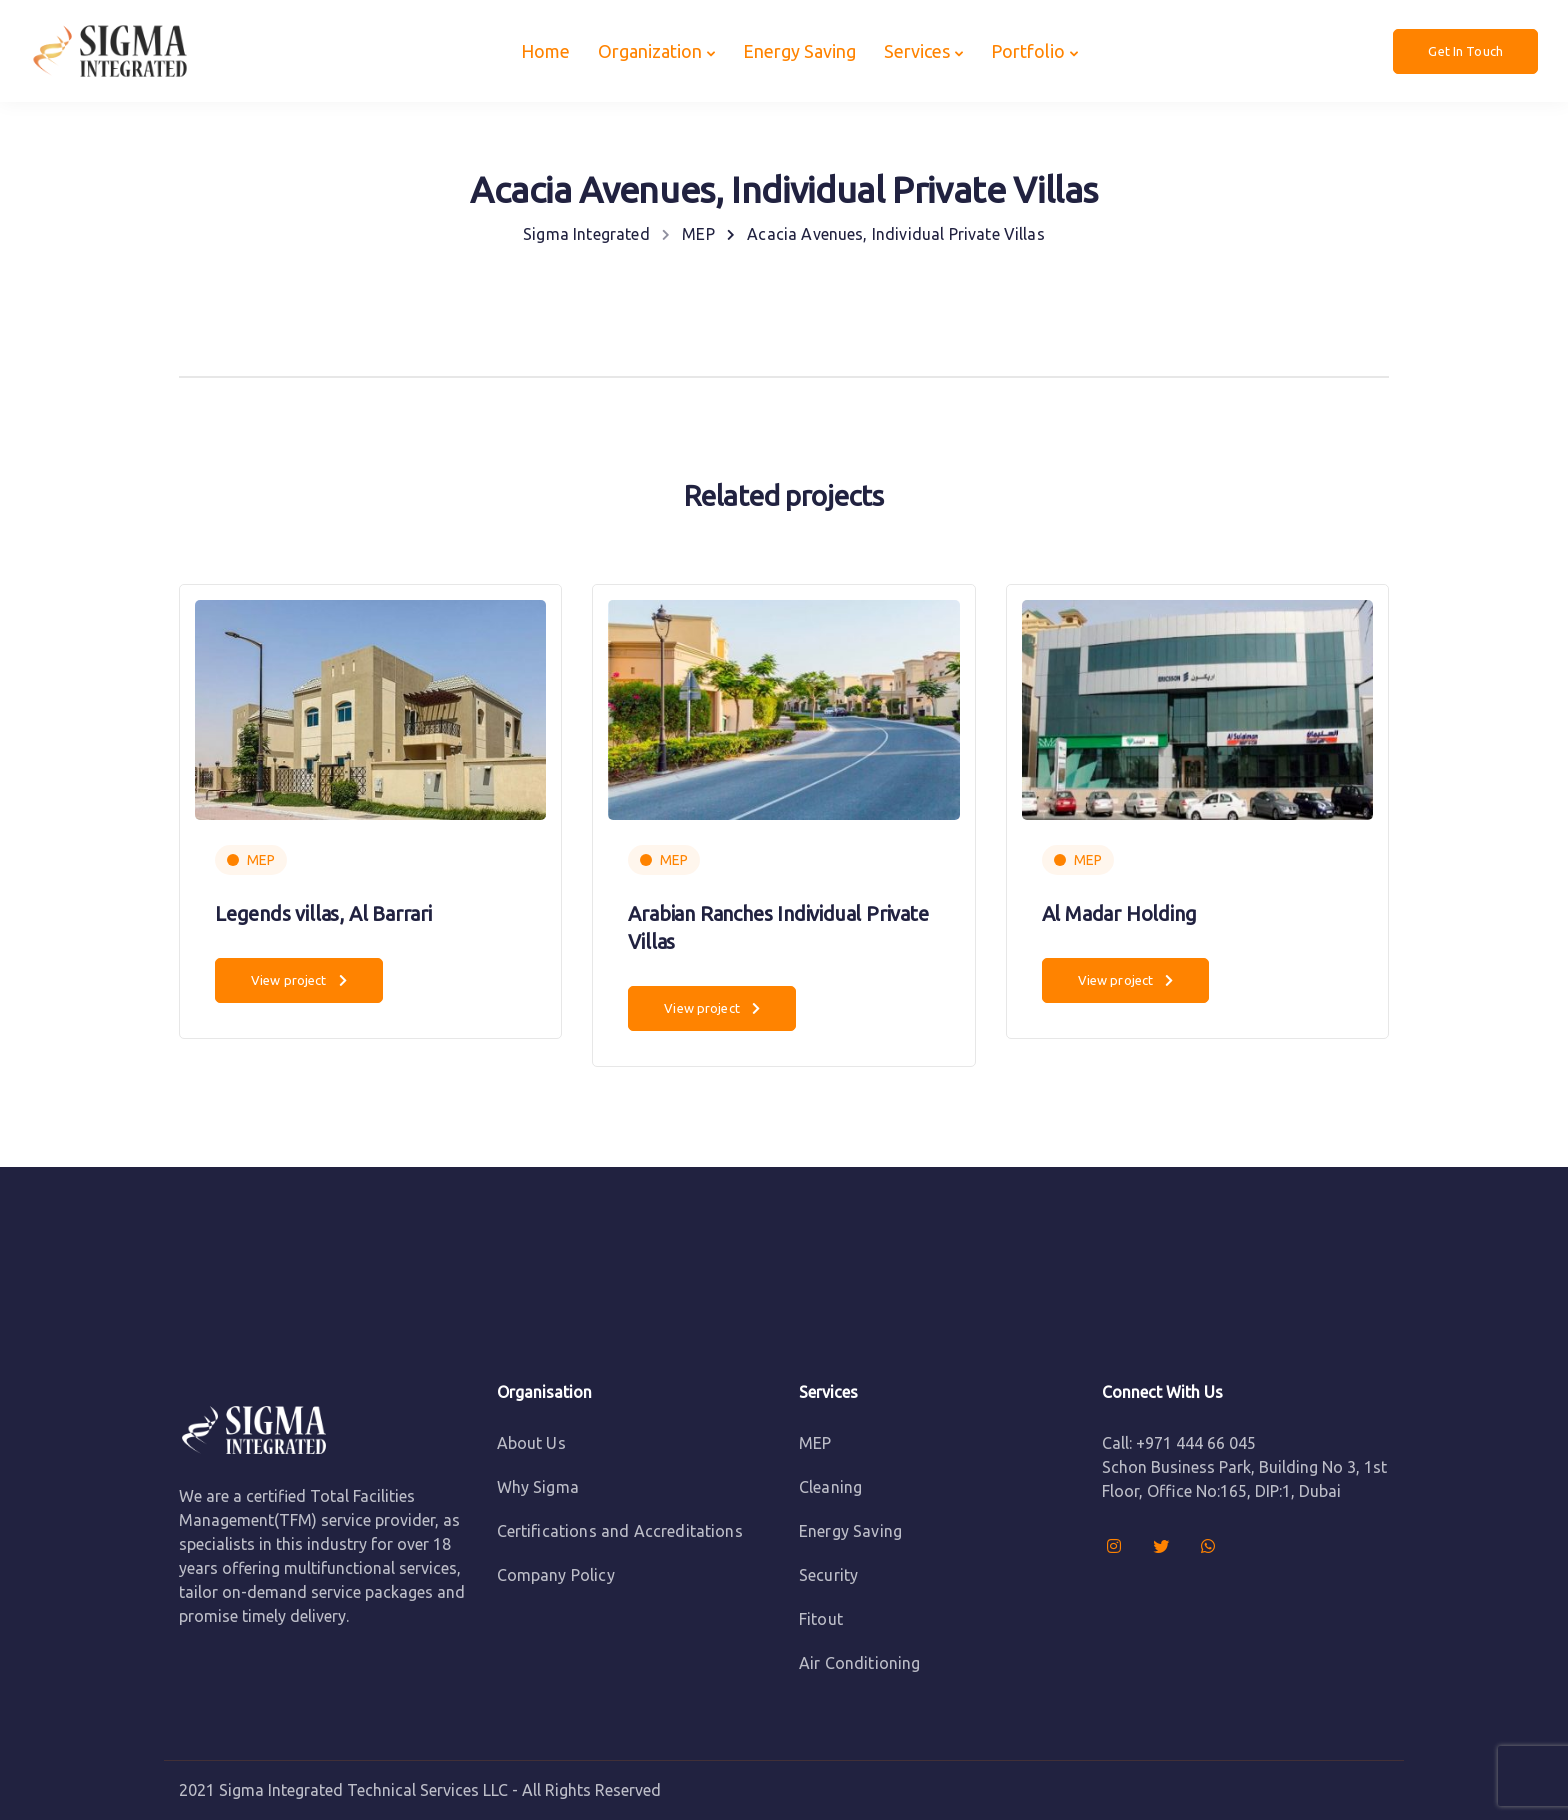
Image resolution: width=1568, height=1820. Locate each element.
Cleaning (830, 1487)
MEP (261, 860)
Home (545, 51)
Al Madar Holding (1119, 913)
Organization (650, 51)
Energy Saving (799, 51)
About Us (531, 1443)
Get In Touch (1465, 51)
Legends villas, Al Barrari (323, 913)
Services (917, 51)
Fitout (821, 1619)
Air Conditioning (860, 1663)
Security (828, 1575)
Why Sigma (538, 1487)
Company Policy (556, 1575)
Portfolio (1028, 51)
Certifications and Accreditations (620, 1531)
